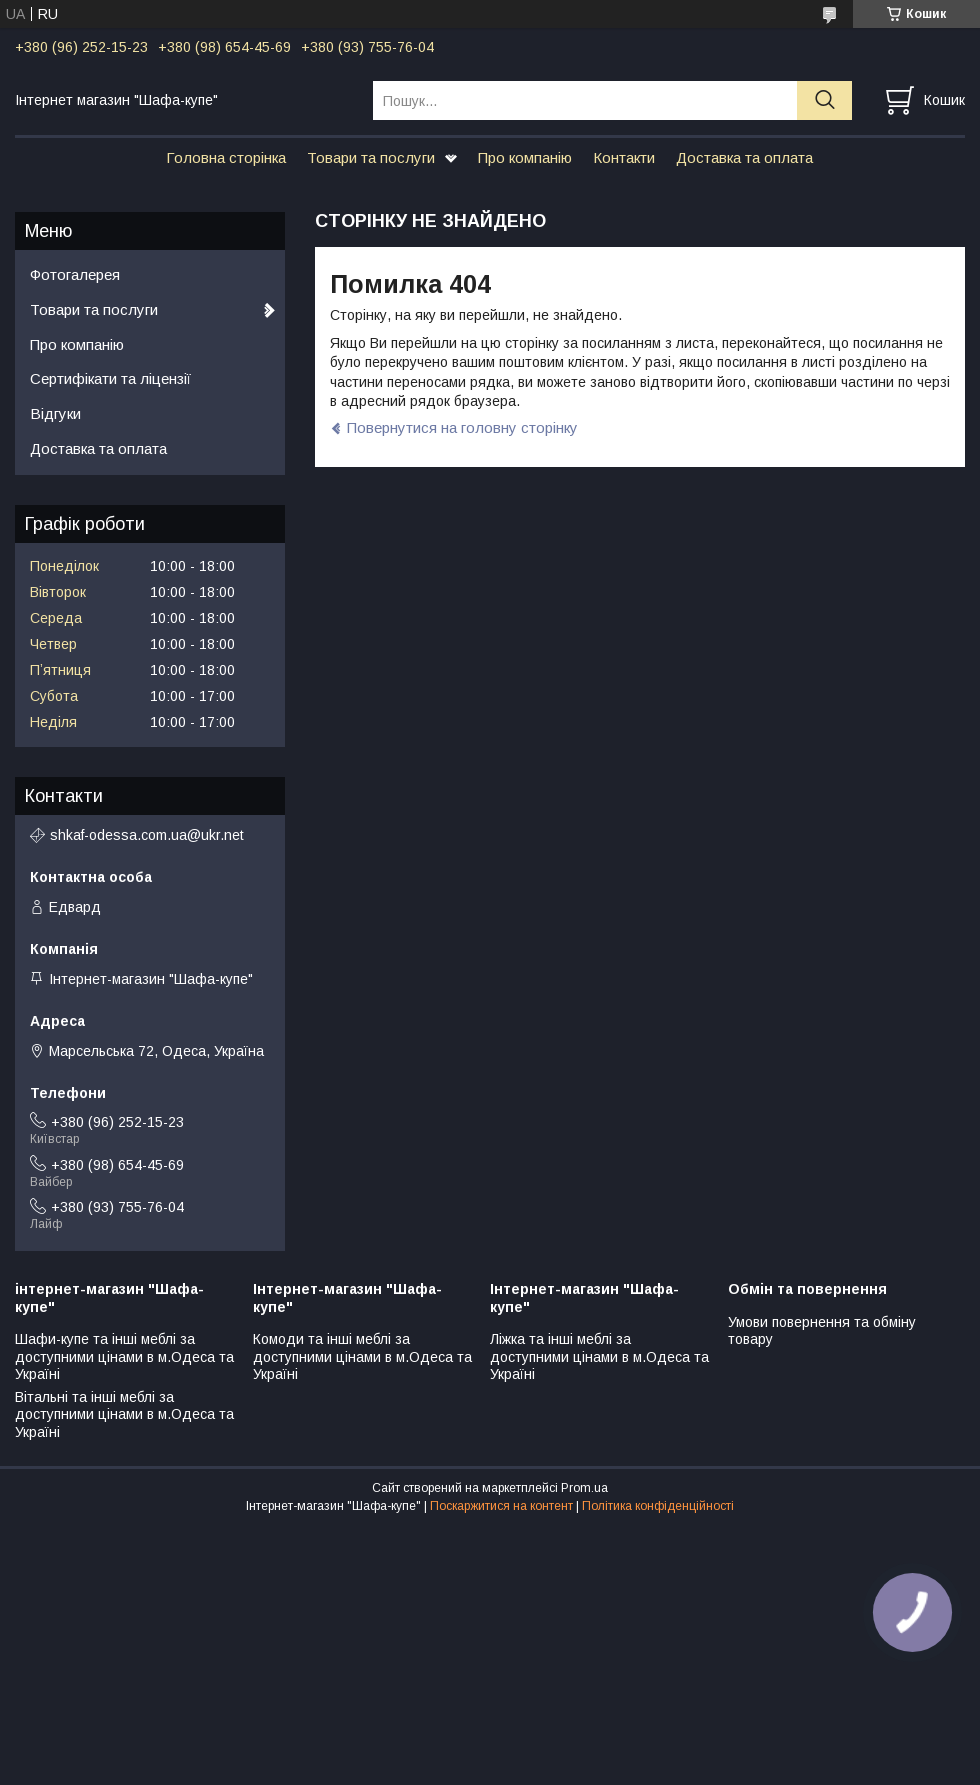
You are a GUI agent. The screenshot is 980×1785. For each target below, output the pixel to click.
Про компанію (525, 157)
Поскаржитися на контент (501, 1506)
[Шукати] (824, 100)
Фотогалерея (75, 274)
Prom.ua (584, 1488)
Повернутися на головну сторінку (462, 427)
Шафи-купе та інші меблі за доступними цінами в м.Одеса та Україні (124, 1356)
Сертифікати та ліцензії (110, 378)
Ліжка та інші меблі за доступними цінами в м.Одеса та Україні (599, 1356)
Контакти (624, 157)
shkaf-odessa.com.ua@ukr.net (147, 835)
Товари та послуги (371, 157)
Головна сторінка (226, 157)
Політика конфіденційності (658, 1506)
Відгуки (55, 413)
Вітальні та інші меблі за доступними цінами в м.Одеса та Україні (124, 1414)
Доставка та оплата (744, 157)
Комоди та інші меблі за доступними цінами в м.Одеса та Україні (362, 1356)
